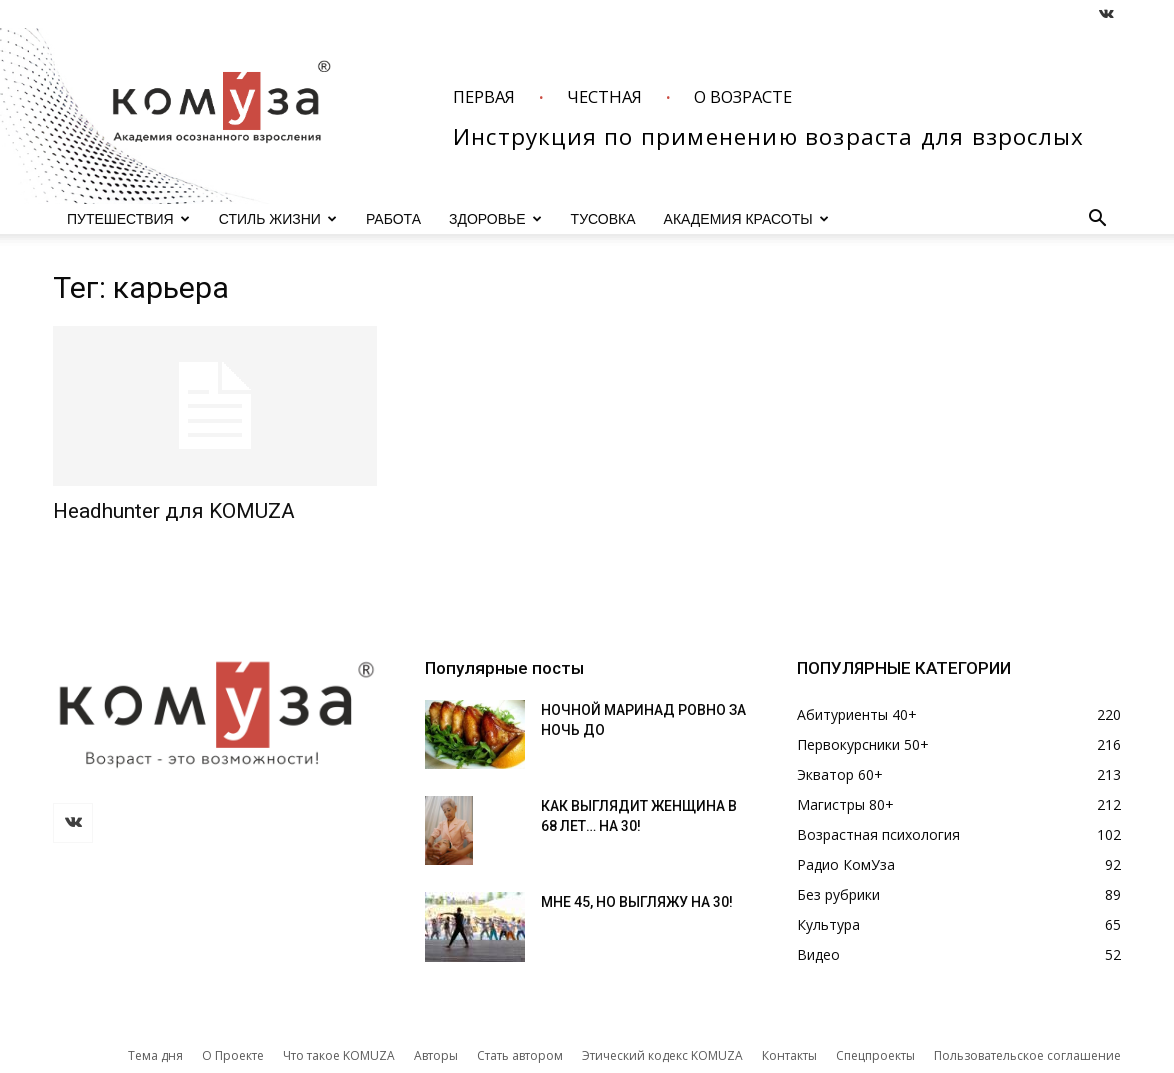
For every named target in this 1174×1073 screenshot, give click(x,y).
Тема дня (155, 1055)
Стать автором (520, 1055)
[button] (1097, 220)
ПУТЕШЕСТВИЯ (128, 219)
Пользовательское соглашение (1027, 1055)
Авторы (436, 1055)
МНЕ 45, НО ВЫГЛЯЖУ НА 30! (637, 902)
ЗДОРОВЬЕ (495, 219)
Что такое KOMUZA (339, 1055)
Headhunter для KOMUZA (174, 511)
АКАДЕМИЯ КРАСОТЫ (746, 219)
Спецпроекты (875, 1055)
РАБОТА (393, 219)
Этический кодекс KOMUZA (662, 1055)
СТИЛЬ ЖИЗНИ (278, 219)
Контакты (789, 1055)
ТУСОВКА (603, 219)
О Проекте (233, 1055)
